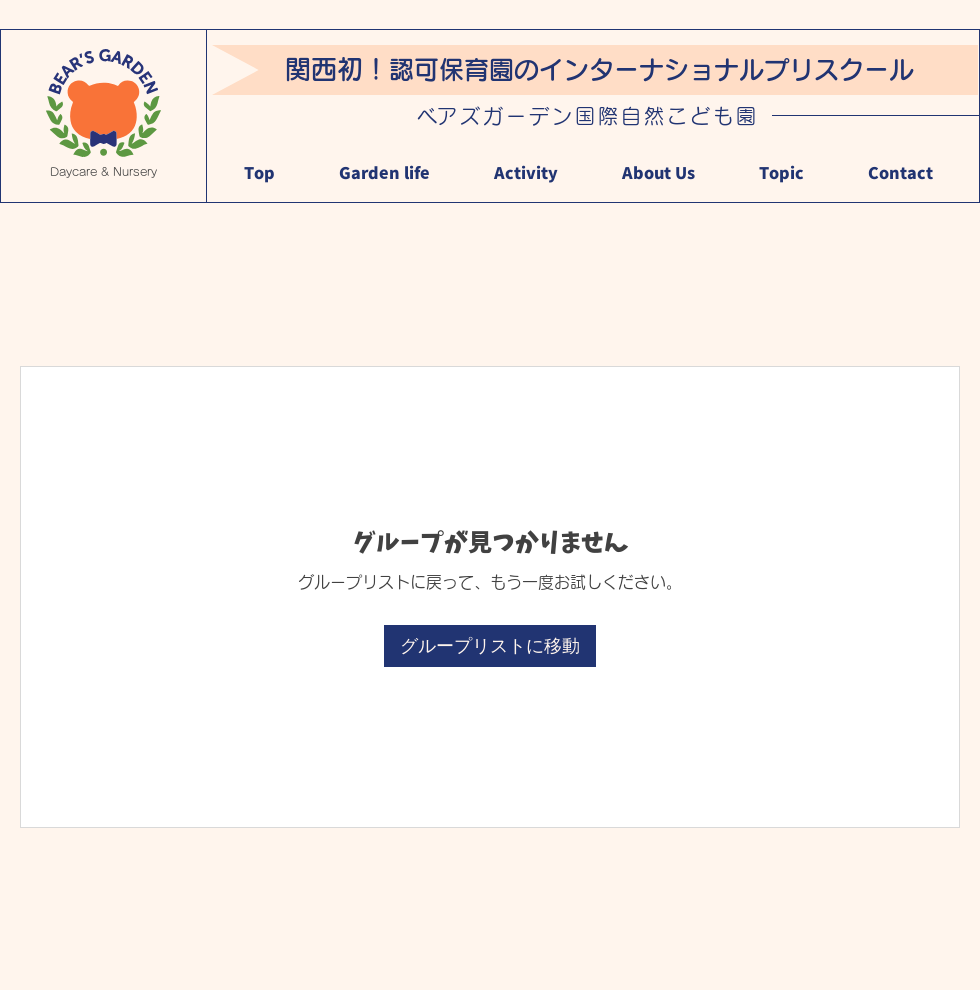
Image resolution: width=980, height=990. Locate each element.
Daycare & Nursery (103, 171)
